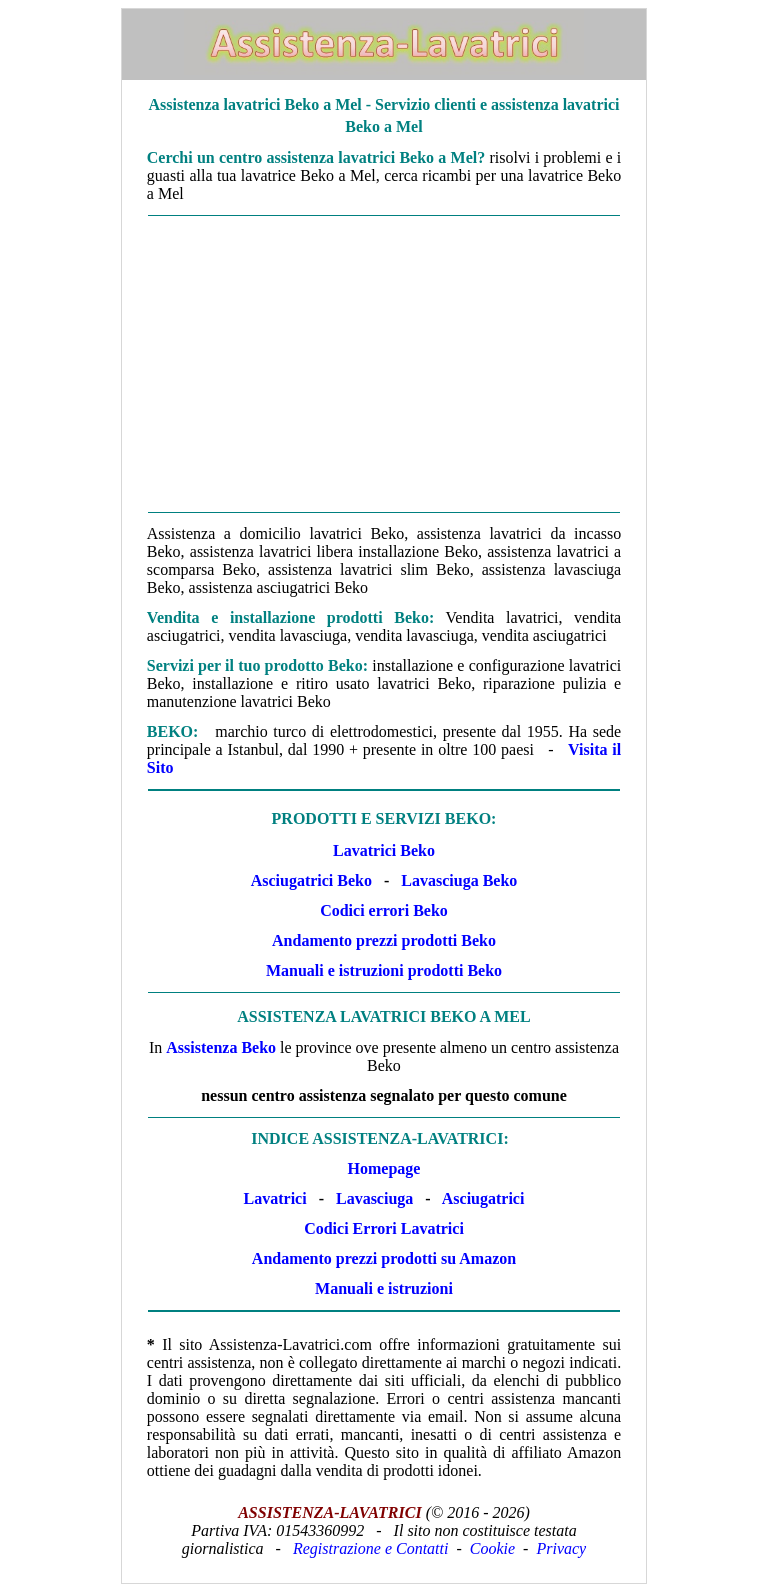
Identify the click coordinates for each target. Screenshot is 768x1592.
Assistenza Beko (221, 1047)
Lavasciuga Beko (459, 880)
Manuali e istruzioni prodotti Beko (384, 970)
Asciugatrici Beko (311, 880)
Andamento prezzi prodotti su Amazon (384, 1258)
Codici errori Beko (384, 910)
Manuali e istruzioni (384, 1288)
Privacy (561, 1548)
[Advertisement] (384, 364)
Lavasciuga (374, 1198)
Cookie (492, 1548)
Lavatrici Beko (384, 850)
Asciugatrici (483, 1198)
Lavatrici (275, 1198)
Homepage (384, 1168)
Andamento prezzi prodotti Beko (384, 940)
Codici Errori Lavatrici (384, 1228)
